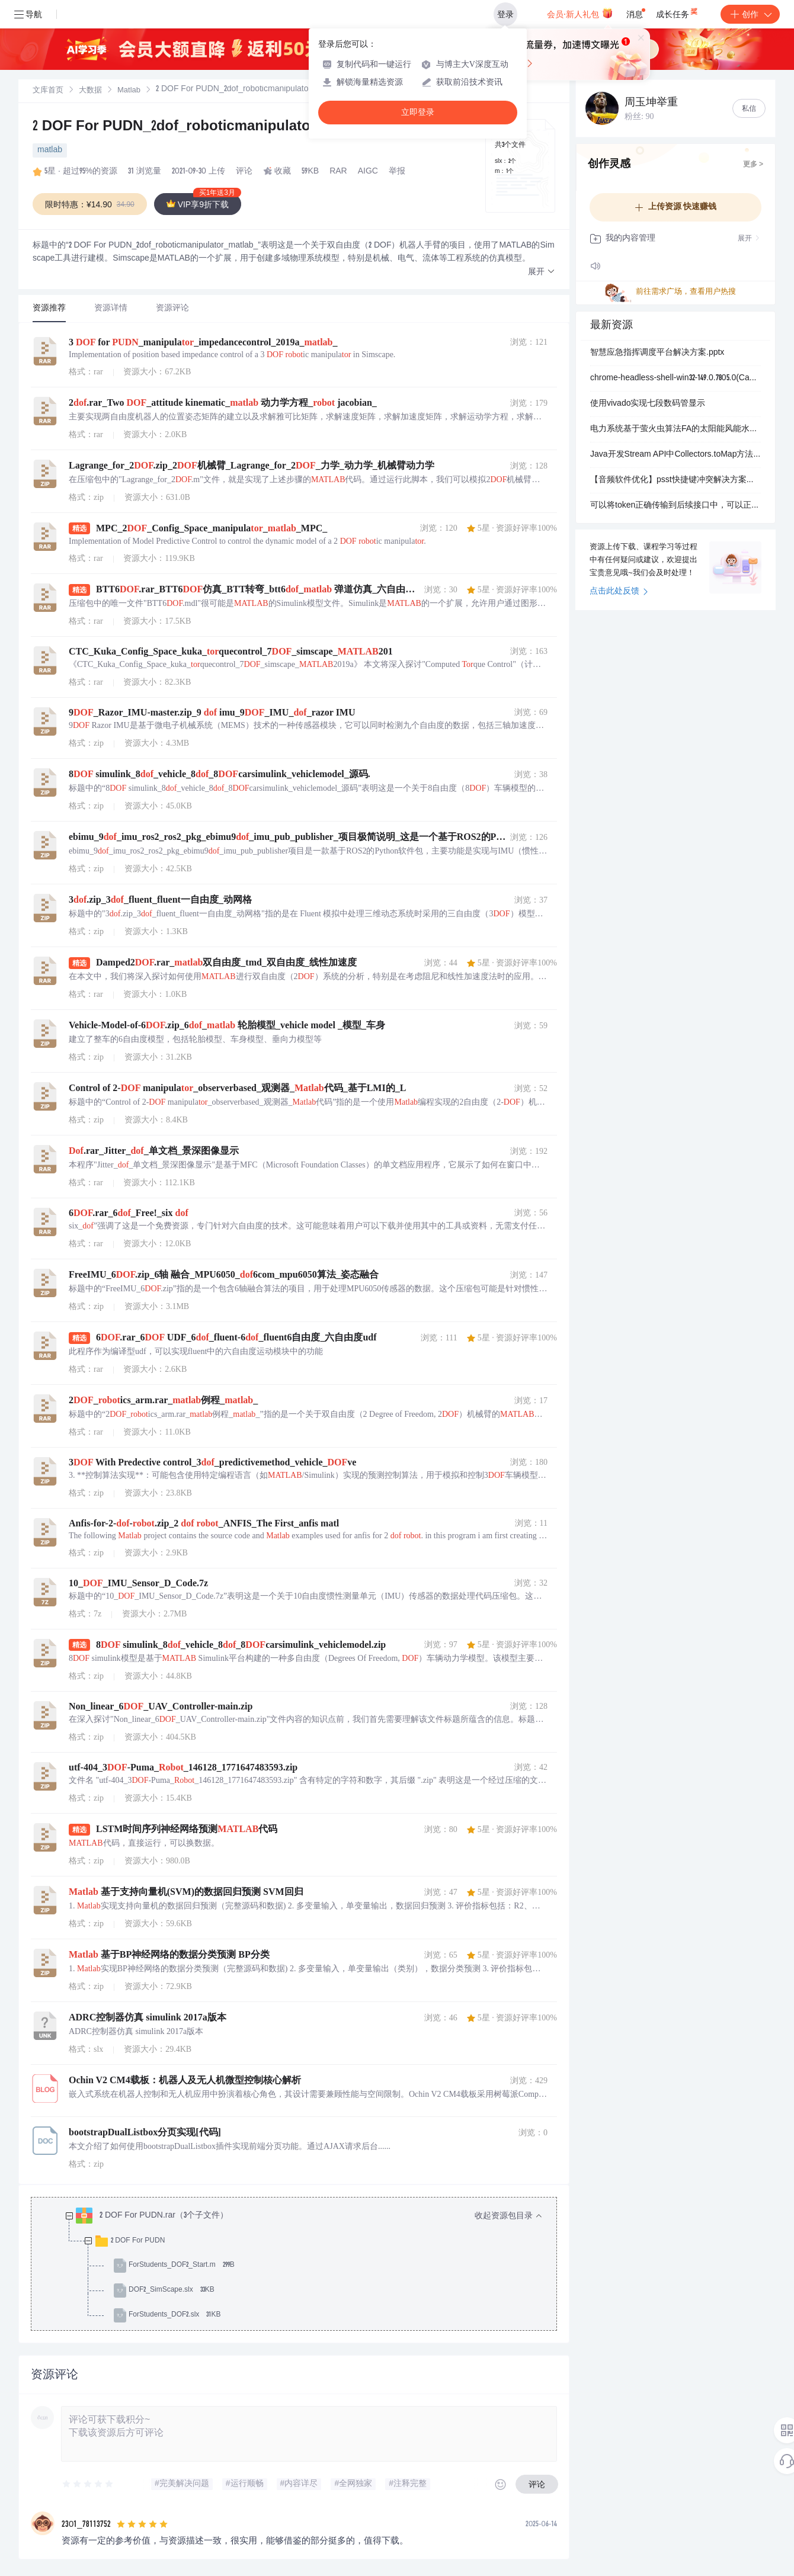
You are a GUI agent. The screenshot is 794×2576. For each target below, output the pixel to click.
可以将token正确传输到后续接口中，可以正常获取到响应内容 (675, 506)
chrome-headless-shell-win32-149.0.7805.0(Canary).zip (675, 378)
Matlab (128, 91)
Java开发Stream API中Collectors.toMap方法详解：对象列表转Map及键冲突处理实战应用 (675, 455)
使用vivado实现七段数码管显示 (647, 404)
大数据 (90, 91)
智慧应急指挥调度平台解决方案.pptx (657, 353)
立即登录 (417, 112)
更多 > (753, 164)
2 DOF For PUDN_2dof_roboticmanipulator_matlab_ (207, 127)
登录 (505, 14)
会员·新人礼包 (580, 13)
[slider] (88, 2484)
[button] (541, 272)
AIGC (368, 172)
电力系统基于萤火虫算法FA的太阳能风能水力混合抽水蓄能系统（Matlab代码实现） (675, 429)
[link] (48, 90)
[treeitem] (303, 2265)
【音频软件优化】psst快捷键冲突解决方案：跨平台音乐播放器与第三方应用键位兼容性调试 (675, 480)
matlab (49, 150)
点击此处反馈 (619, 592)
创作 (750, 14)
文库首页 (48, 91)
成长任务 (677, 12)
